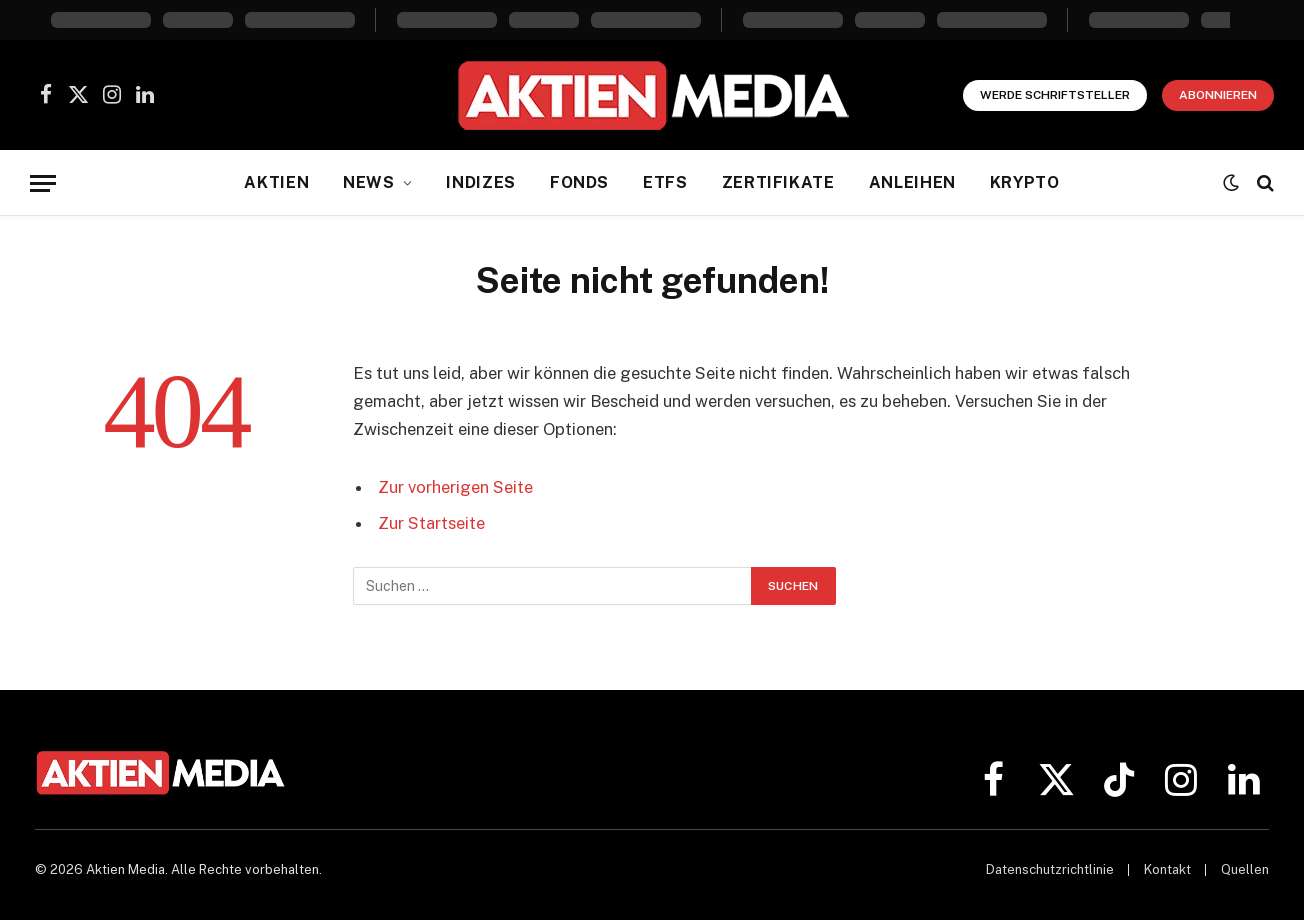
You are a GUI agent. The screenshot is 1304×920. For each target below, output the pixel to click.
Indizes (480, 182)
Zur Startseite (431, 523)
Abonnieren (1218, 95)
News (369, 182)
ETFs (665, 182)
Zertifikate (778, 182)
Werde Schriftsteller (1055, 95)
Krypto (1025, 182)
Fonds (579, 182)
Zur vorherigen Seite (455, 487)
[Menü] (43, 183)
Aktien (276, 182)
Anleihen (912, 182)
